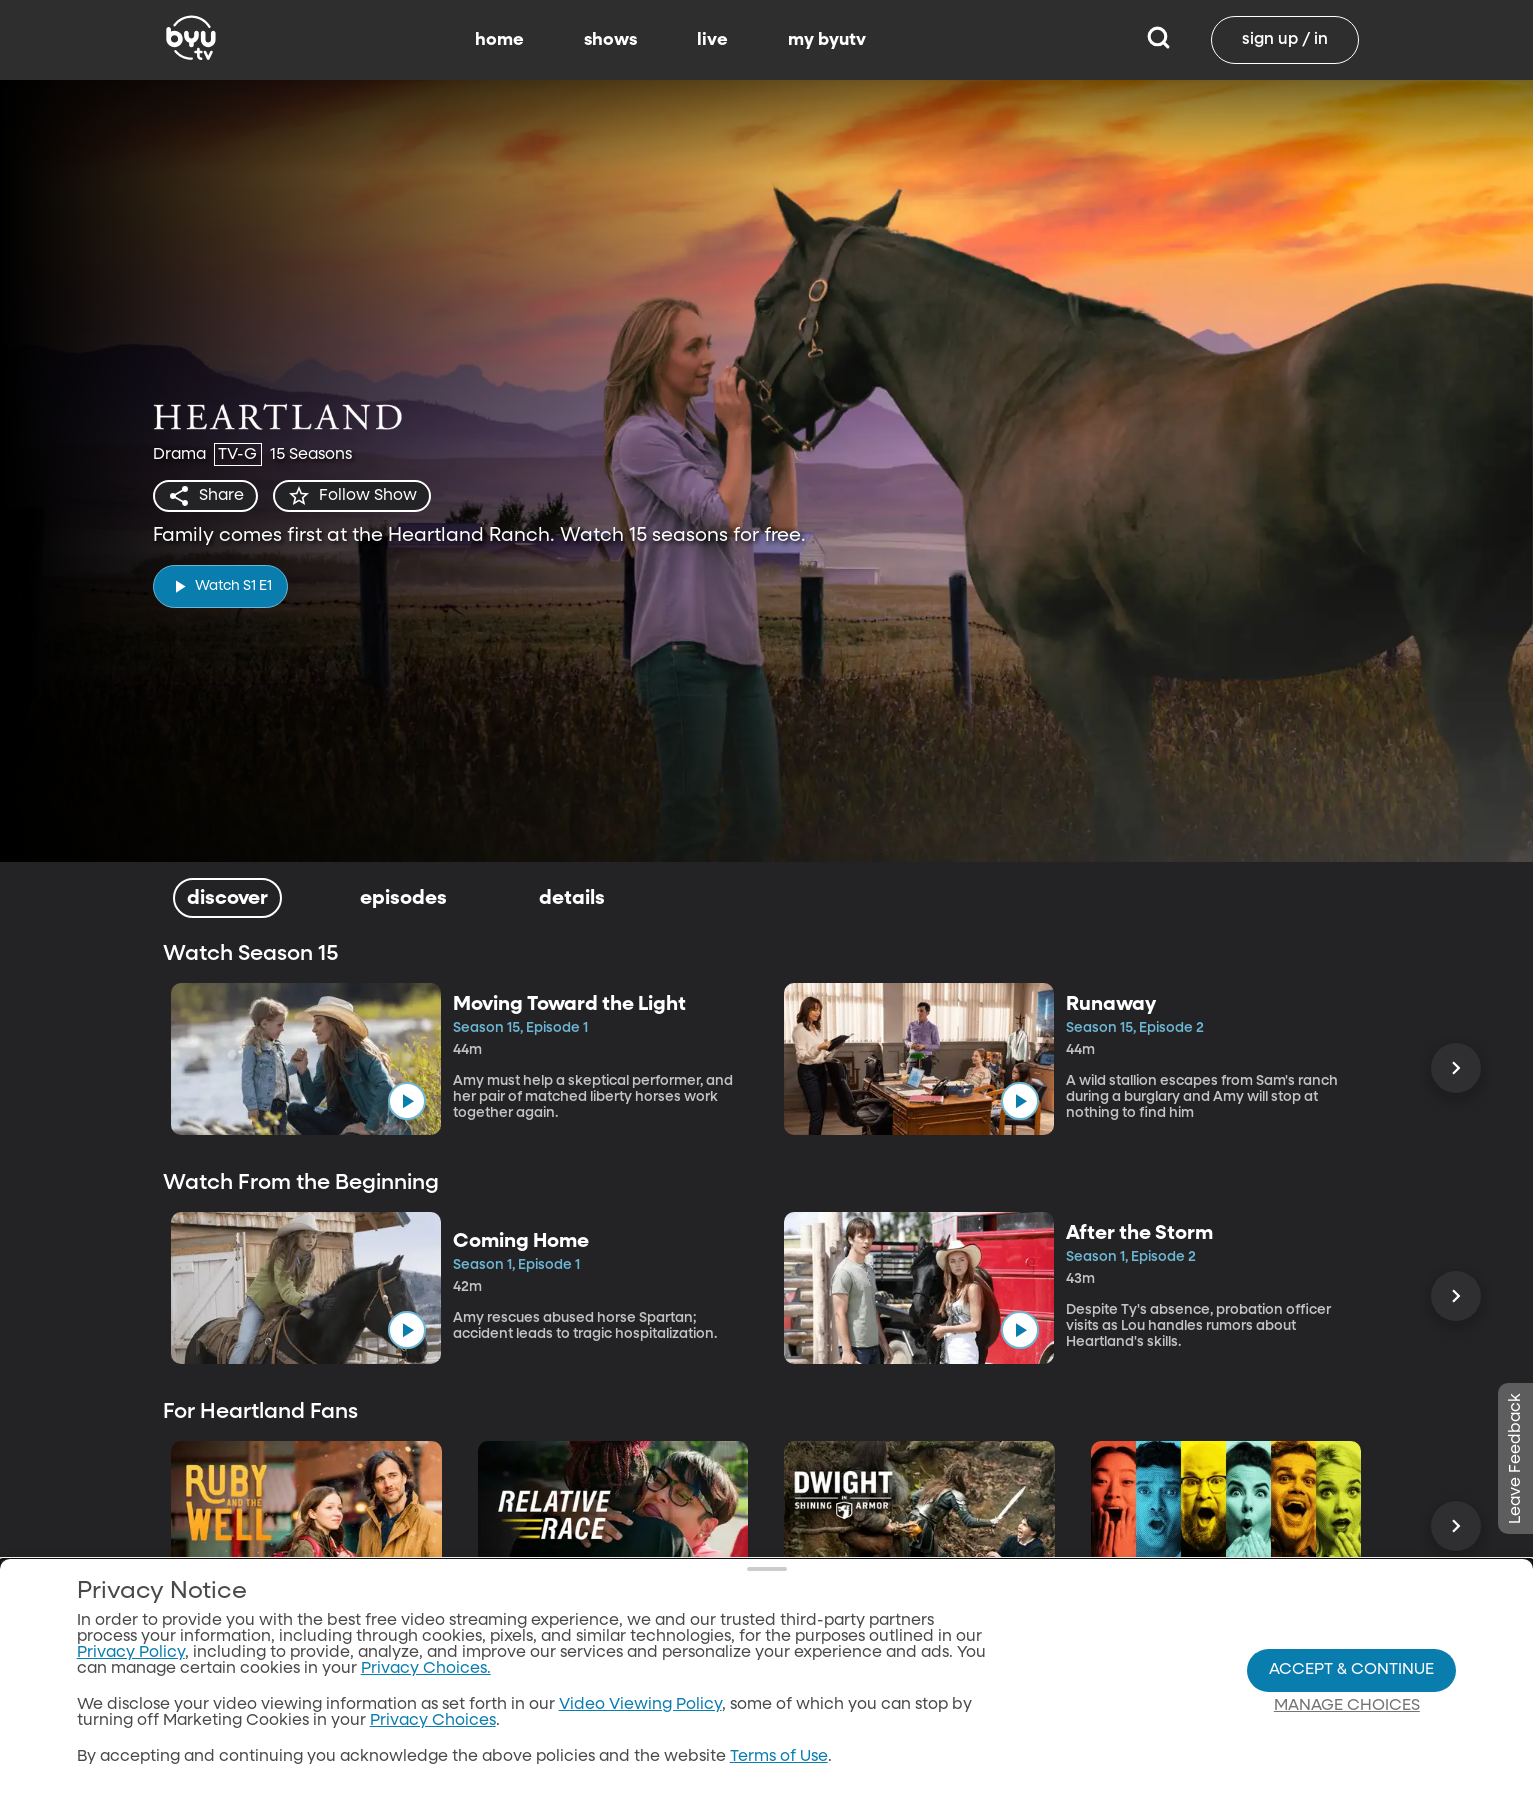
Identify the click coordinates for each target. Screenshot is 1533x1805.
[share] (205, 496)
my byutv (827, 40)
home (499, 40)
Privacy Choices (433, 1726)
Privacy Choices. (426, 1674)
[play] (220, 586)
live (712, 40)
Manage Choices (1347, 1710)
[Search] (1158, 40)
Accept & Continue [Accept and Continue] (1351, 1674)
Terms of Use (779, 1762)
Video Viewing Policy (640, 1710)
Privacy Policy (131, 1658)
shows (610, 40)
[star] (352, 496)
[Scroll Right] (1456, 1068)
